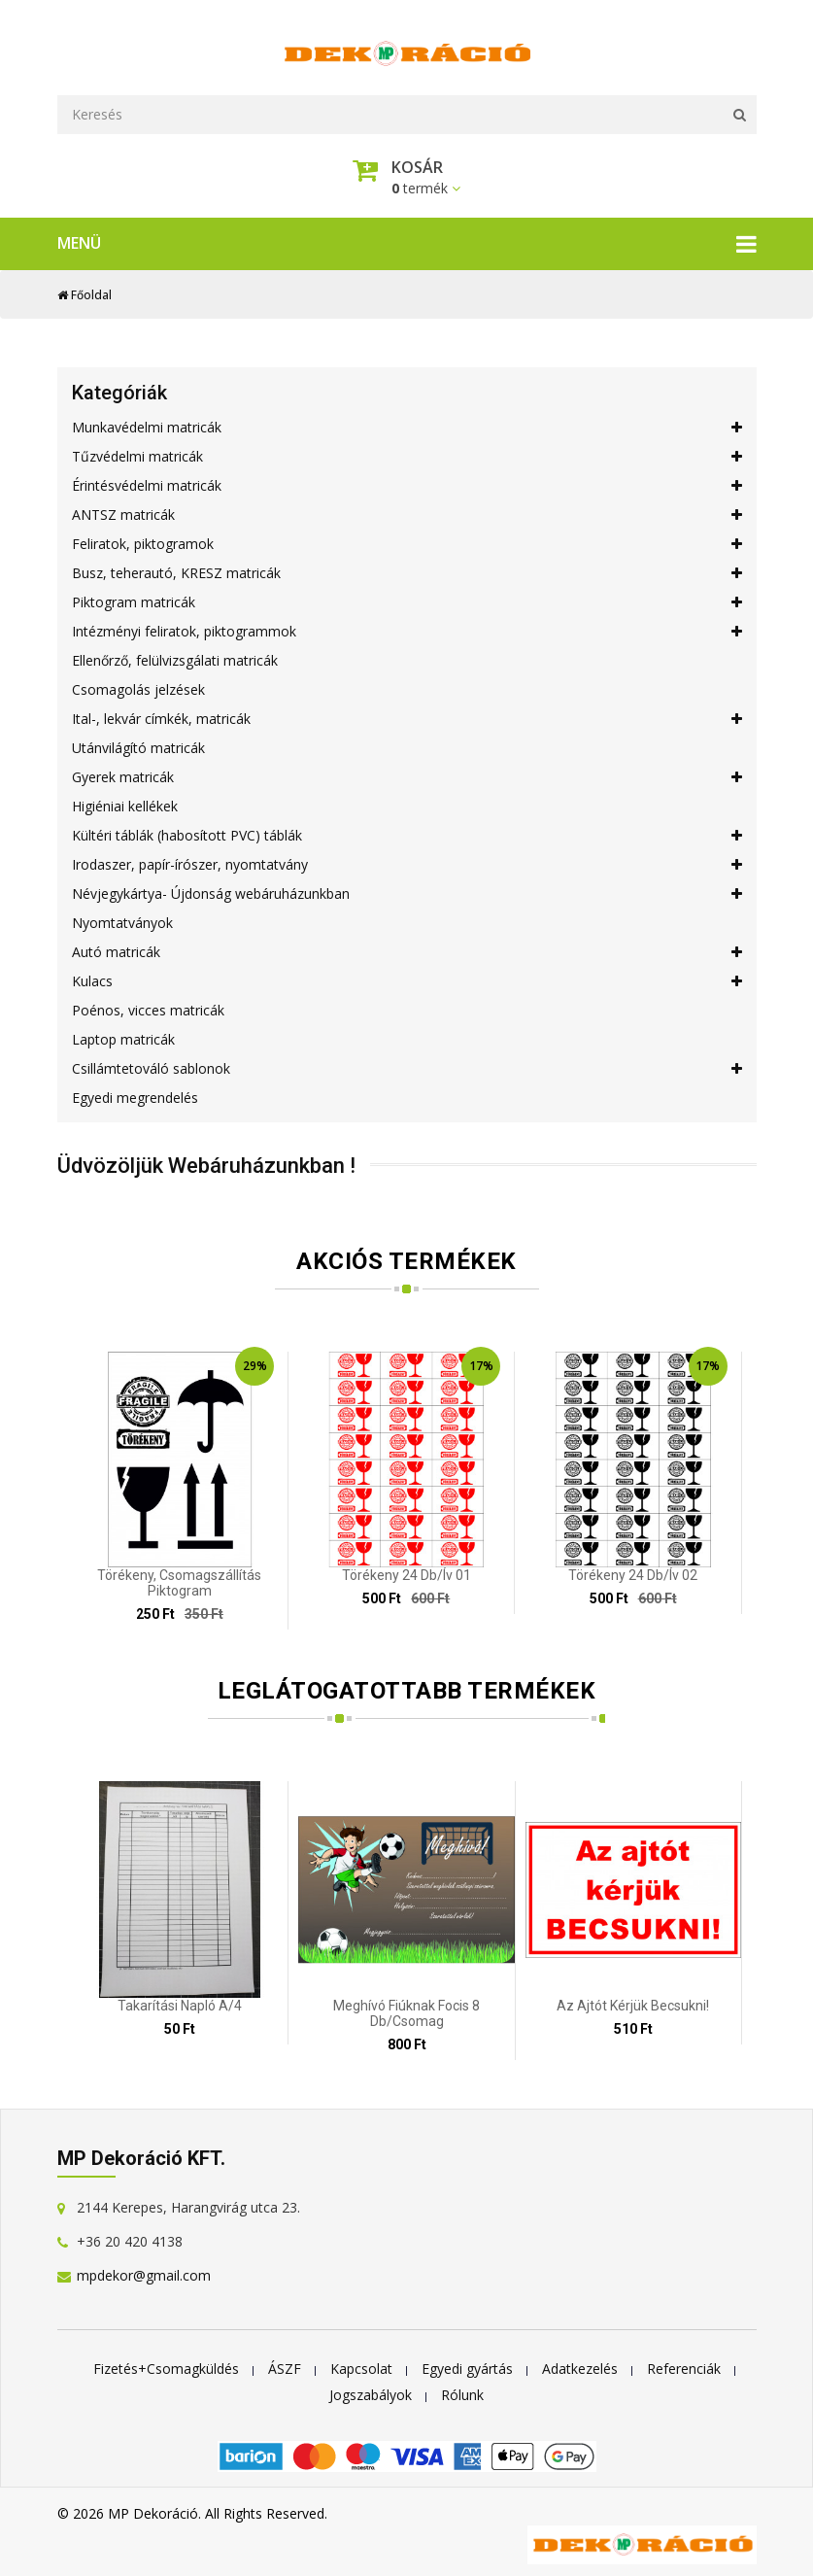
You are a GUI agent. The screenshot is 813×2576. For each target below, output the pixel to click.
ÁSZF (284, 2365)
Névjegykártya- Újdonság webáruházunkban (407, 891)
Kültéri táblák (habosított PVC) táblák (407, 832)
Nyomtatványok (122, 919)
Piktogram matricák (407, 599)
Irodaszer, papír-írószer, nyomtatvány (407, 862)
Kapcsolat (361, 2365)
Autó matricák (407, 949)
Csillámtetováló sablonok (407, 1066)
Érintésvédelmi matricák (407, 483)
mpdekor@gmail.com (144, 2272)
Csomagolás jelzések (138, 686)
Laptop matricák (123, 1036)
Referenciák (684, 2365)
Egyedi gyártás (467, 2365)
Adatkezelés (580, 2365)
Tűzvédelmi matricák (407, 454)
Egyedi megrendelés (135, 1094)
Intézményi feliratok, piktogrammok (407, 628)
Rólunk (462, 2392)
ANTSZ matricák (407, 512)
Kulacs (407, 978)
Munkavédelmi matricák (407, 424)
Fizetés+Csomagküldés (166, 2365)
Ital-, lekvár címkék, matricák (407, 716)
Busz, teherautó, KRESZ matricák (407, 570)
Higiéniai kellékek (125, 803)
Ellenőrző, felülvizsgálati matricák (175, 657)
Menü (407, 241)
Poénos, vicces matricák (148, 1007)
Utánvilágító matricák (138, 745)
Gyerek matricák (407, 774)
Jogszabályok (370, 2392)
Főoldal (84, 292)
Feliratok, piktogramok (407, 541)
